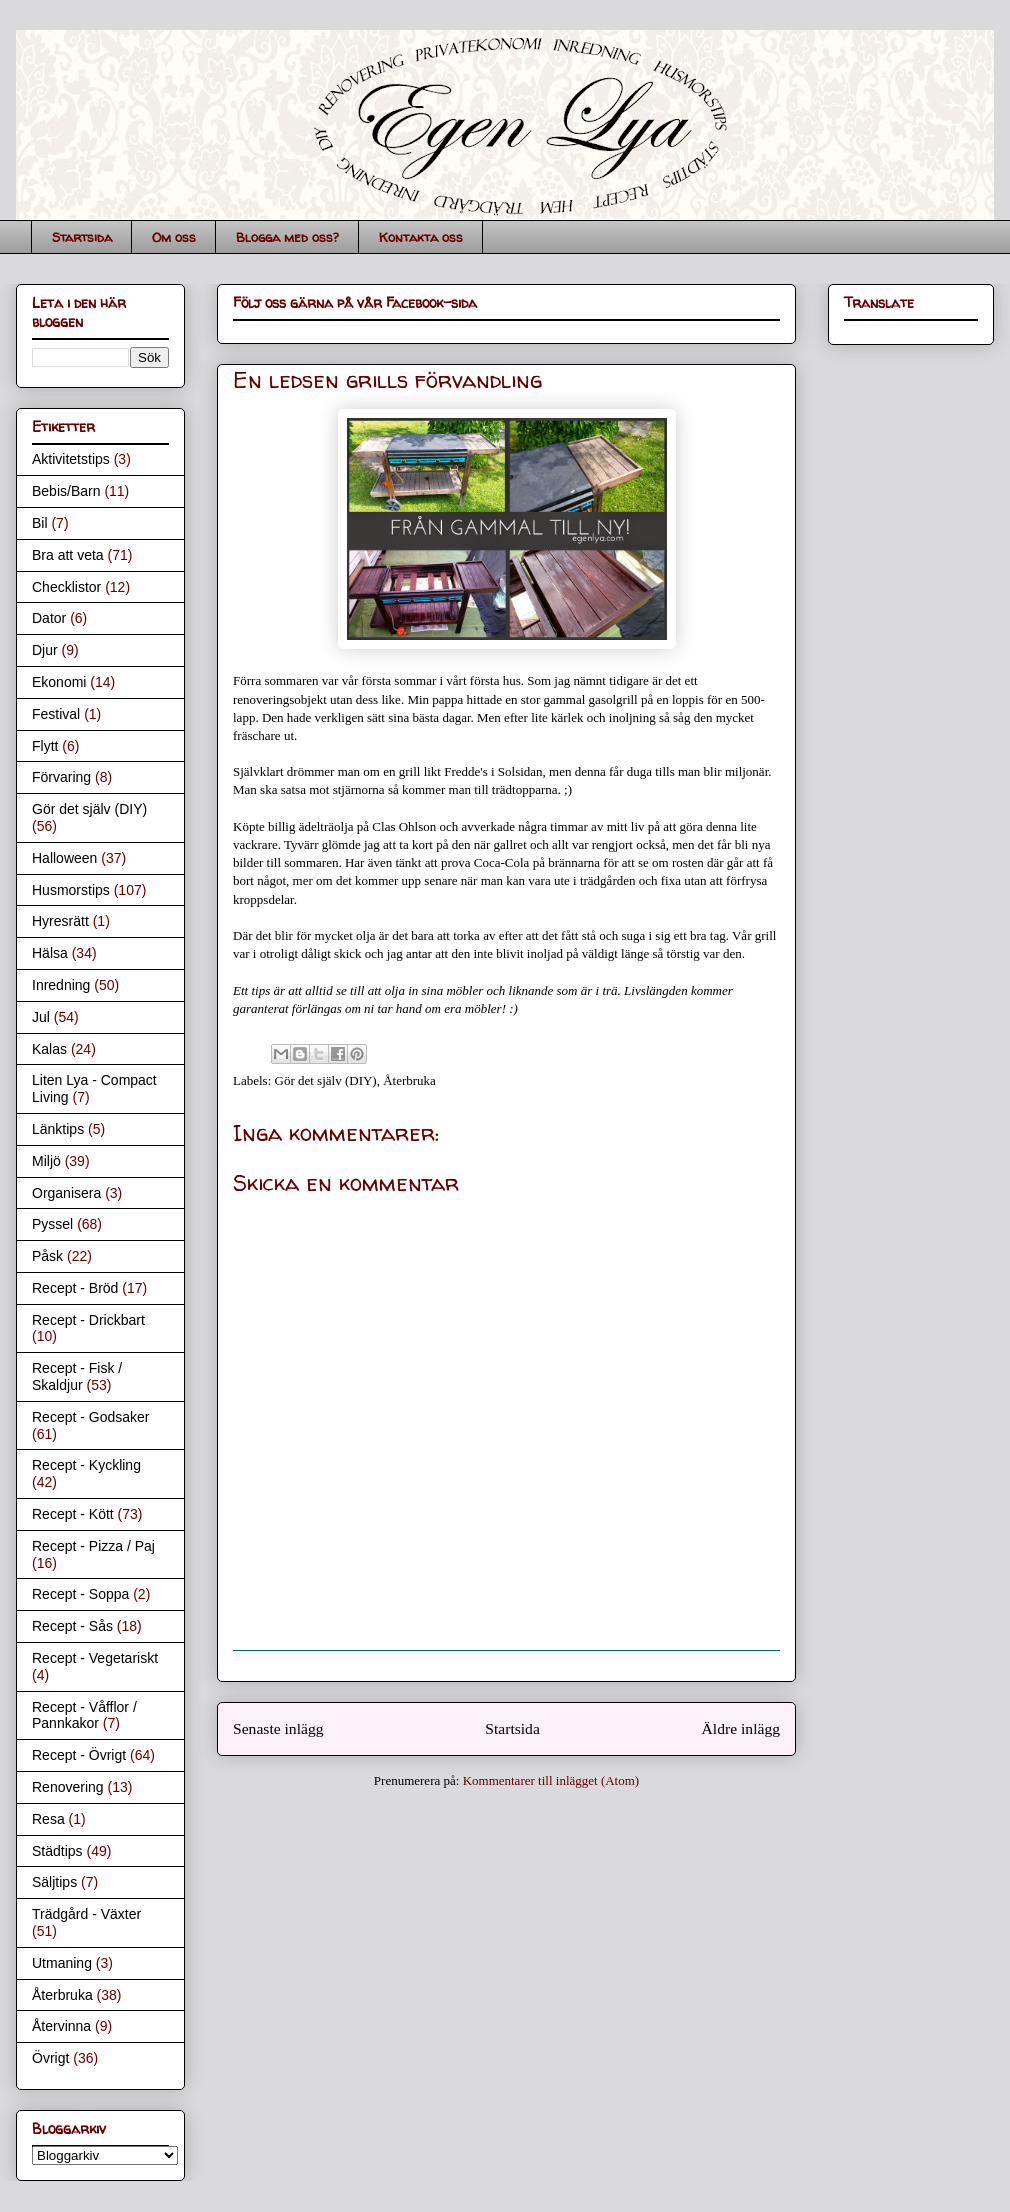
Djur (45, 650)
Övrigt (50, 2058)
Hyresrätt (60, 921)
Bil (40, 523)
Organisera (66, 1193)
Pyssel (52, 1224)
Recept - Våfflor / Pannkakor (84, 1715)
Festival (56, 714)
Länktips (58, 1129)
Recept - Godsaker (91, 1417)
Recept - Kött (73, 1514)
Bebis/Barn (66, 491)
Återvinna (61, 2026)
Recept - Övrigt (79, 1755)
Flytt (45, 746)
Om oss (174, 237)
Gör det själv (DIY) (326, 1080)
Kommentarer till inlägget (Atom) (551, 1780)
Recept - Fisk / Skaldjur (77, 1376)
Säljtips (54, 1882)
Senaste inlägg (278, 1728)
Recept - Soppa (80, 1594)
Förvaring (61, 777)
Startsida (82, 237)
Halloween (64, 858)
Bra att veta (68, 555)
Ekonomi (59, 682)
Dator (49, 618)
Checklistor (66, 587)
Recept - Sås (72, 1626)
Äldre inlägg (741, 1728)
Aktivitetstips (71, 459)
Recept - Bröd (75, 1288)
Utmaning (62, 1963)
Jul (41, 1017)
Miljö (46, 1161)
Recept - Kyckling (86, 1465)
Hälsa (50, 953)
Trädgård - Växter (86, 1914)
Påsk (47, 1256)
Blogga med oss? (287, 237)
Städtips (57, 1851)
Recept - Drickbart (88, 1320)
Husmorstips (71, 890)
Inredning (61, 985)
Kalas (49, 1049)
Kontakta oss (421, 237)
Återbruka (409, 1080)
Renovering (68, 1787)
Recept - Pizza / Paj (93, 1546)
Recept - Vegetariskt (95, 1658)
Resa (48, 1819)
